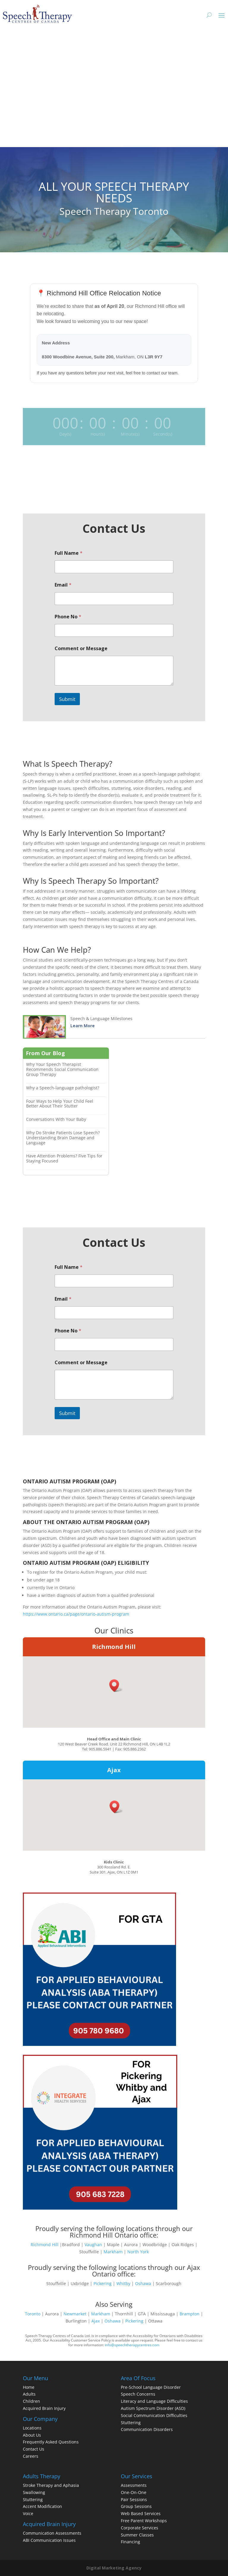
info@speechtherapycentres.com (131, 2344)
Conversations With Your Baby (56, 1119)
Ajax (114, 1770)
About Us (32, 2435)
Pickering (103, 2283)
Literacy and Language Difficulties (154, 2401)
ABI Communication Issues (49, 2540)
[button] (116, 1685)
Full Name (69, 553)
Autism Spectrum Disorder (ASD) (153, 2408)
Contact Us (33, 2449)
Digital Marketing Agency (114, 2568)
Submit (67, 699)
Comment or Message (81, 648)
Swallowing (34, 2492)
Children (31, 2401)
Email (63, 585)
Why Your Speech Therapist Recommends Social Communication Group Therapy (62, 1069)
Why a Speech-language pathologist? (62, 1088)
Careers (30, 2456)
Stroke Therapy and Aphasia (51, 2485)
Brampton (190, 2314)
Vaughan (93, 2244)
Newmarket (75, 2314)
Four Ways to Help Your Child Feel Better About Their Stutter (59, 1103)
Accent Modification (42, 2506)
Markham (113, 2251)
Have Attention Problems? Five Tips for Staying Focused (64, 1158)
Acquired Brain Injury (44, 2408)
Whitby (123, 2283)
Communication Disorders (147, 2429)
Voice (28, 2513)
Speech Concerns (138, 2394)
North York (138, 2251)
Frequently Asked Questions (51, 2442)
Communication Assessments (52, 2533)
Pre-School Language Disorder (151, 2387)
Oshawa (143, 2283)
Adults (29, 2394)
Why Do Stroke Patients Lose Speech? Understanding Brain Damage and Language (63, 1138)
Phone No (68, 617)
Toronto (32, 2314)
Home (28, 2387)
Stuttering (131, 2422)
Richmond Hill (114, 1647)
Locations (32, 2428)
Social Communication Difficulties (154, 2415)
